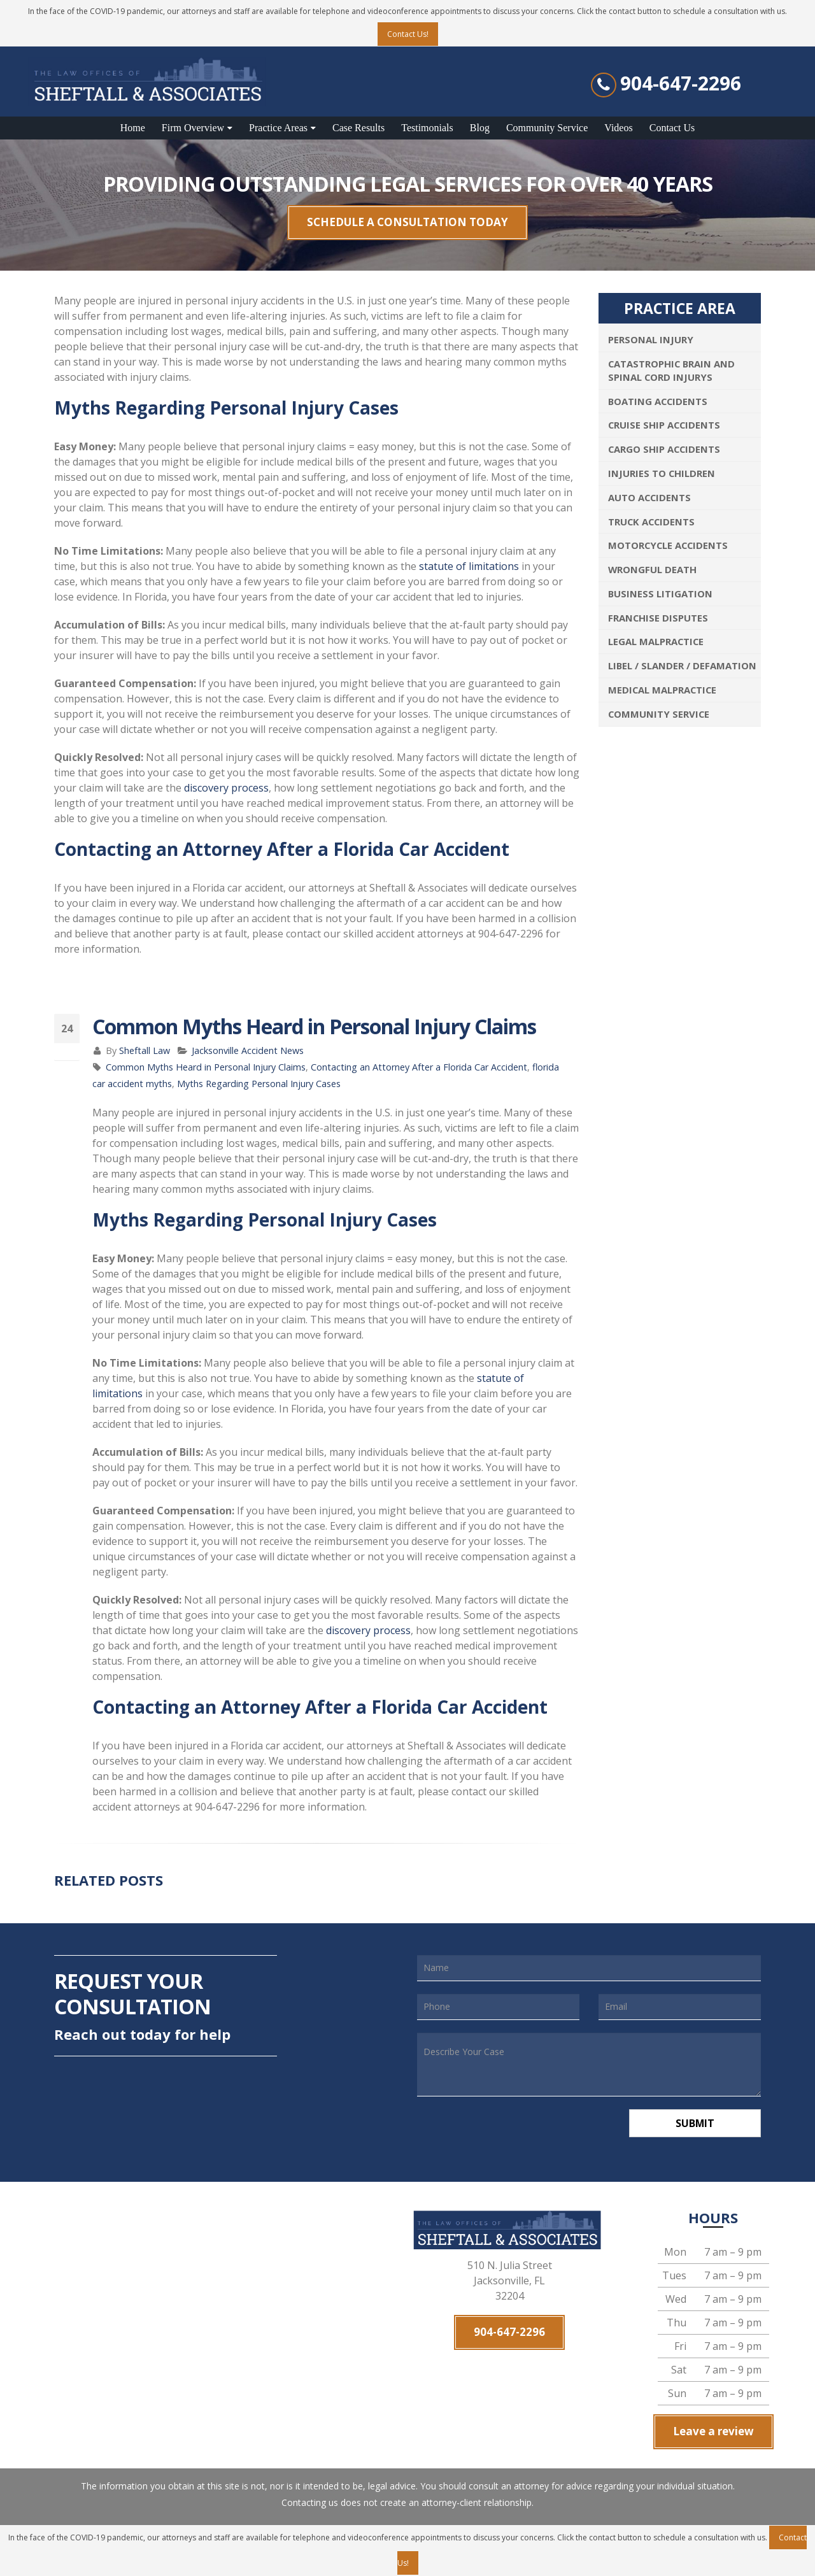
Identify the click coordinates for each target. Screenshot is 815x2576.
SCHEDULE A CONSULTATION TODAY (407, 222)
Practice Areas (278, 127)
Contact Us (672, 127)
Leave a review (713, 2431)
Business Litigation (660, 593)
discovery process (226, 788)
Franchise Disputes (658, 617)
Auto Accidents (649, 497)
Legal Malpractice (656, 641)
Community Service (547, 127)
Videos (618, 127)
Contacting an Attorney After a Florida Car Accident (419, 1067)
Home (132, 127)
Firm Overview (193, 127)
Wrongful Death (652, 569)
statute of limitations (469, 566)
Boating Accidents (657, 401)
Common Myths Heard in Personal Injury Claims (206, 1067)
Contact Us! (408, 34)
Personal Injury (650, 339)
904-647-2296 (680, 83)
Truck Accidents (651, 521)
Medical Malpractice (662, 689)
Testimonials (427, 127)
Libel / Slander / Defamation (682, 665)
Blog (480, 127)
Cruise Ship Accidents (664, 424)
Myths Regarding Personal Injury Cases (259, 1084)
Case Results (358, 127)
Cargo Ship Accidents (664, 449)
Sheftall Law (144, 1050)
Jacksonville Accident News (248, 1050)
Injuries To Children (661, 473)
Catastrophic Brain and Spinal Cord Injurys (671, 370)
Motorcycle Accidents (668, 545)
